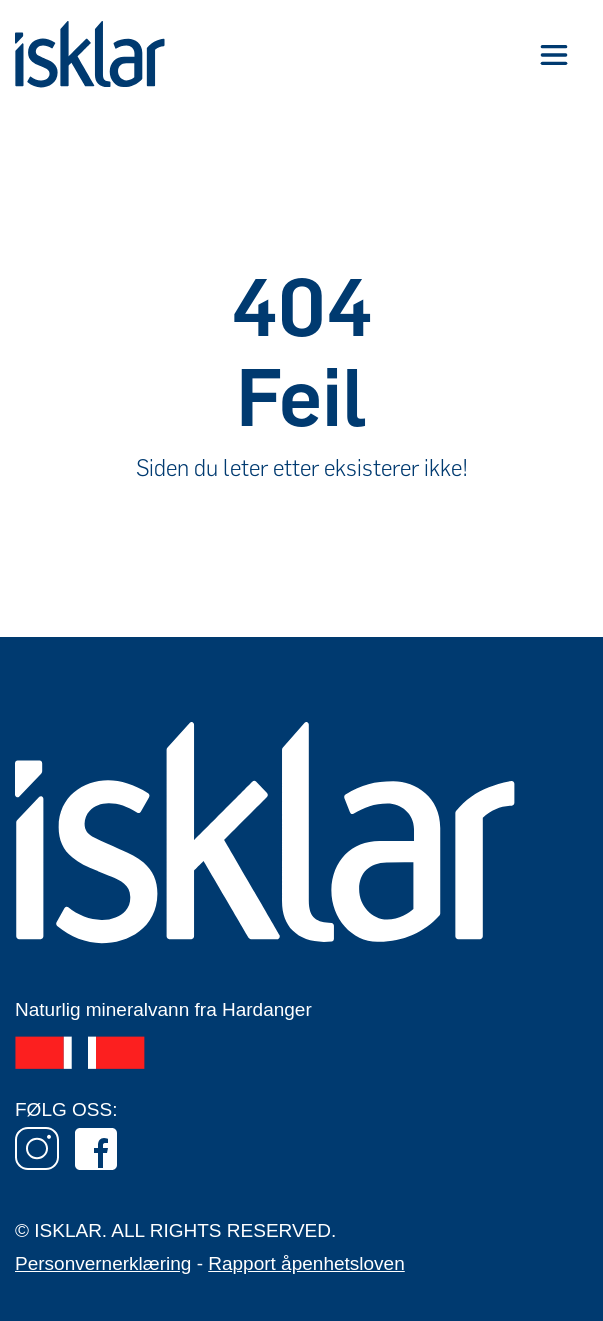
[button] (553, 54)
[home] (90, 54)
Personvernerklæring (103, 1263)
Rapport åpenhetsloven (306, 1263)
